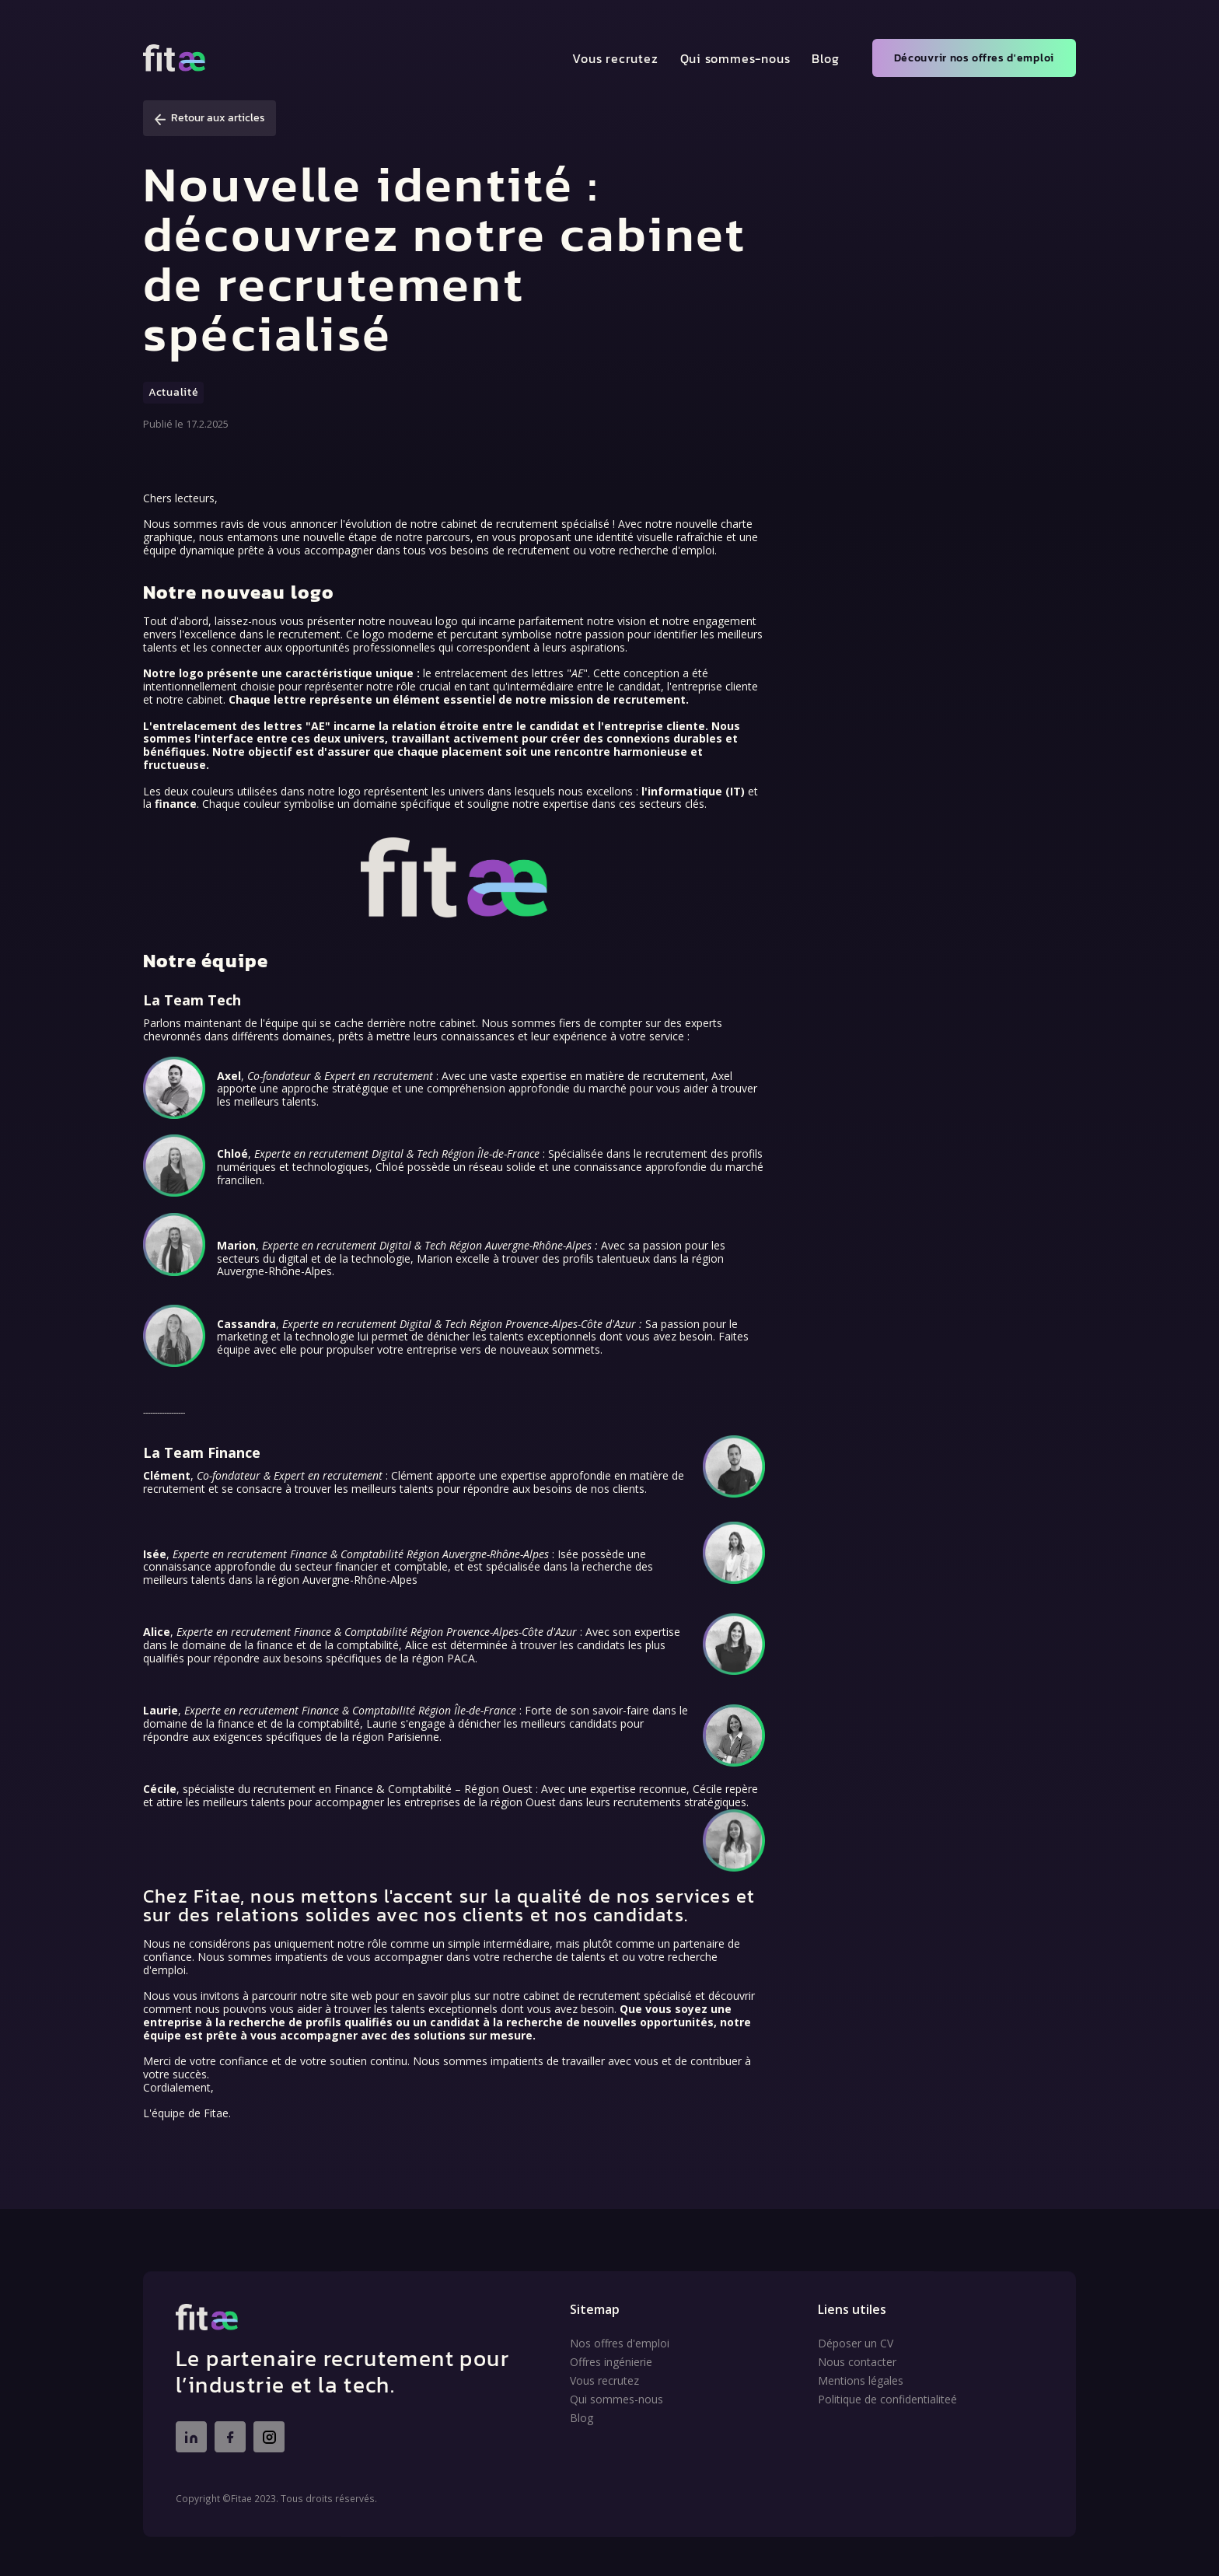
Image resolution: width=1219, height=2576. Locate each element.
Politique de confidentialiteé (887, 2399)
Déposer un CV (855, 2343)
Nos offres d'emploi (619, 2343)
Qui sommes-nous (735, 58)
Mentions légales (860, 2380)
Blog (825, 58)
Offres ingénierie (611, 2362)
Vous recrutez (615, 58)
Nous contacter (857, 2362)
